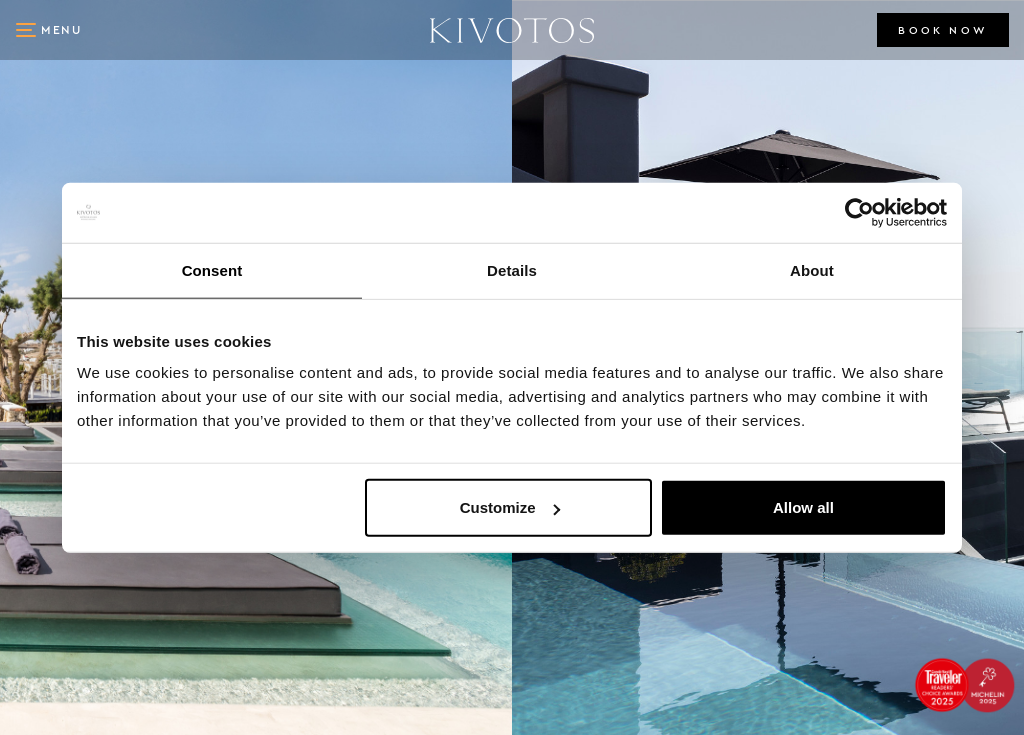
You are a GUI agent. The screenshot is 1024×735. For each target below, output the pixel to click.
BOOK (943, 30)
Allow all (803, 507)
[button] (50, 30)
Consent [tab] (212, 269)
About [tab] (812, 269)
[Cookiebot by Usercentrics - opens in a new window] (859, 212)
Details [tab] (512, 269)
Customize (510, 507)
